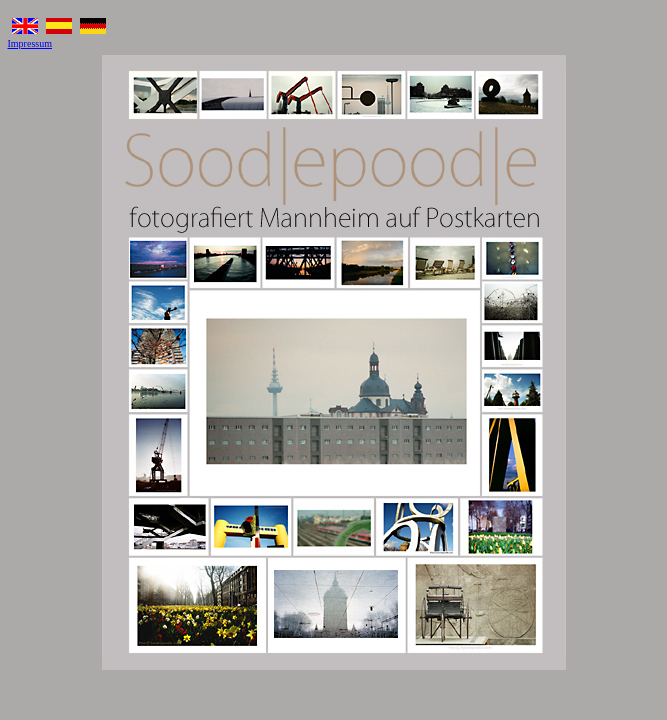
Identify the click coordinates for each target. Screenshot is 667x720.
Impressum (30, 43)
